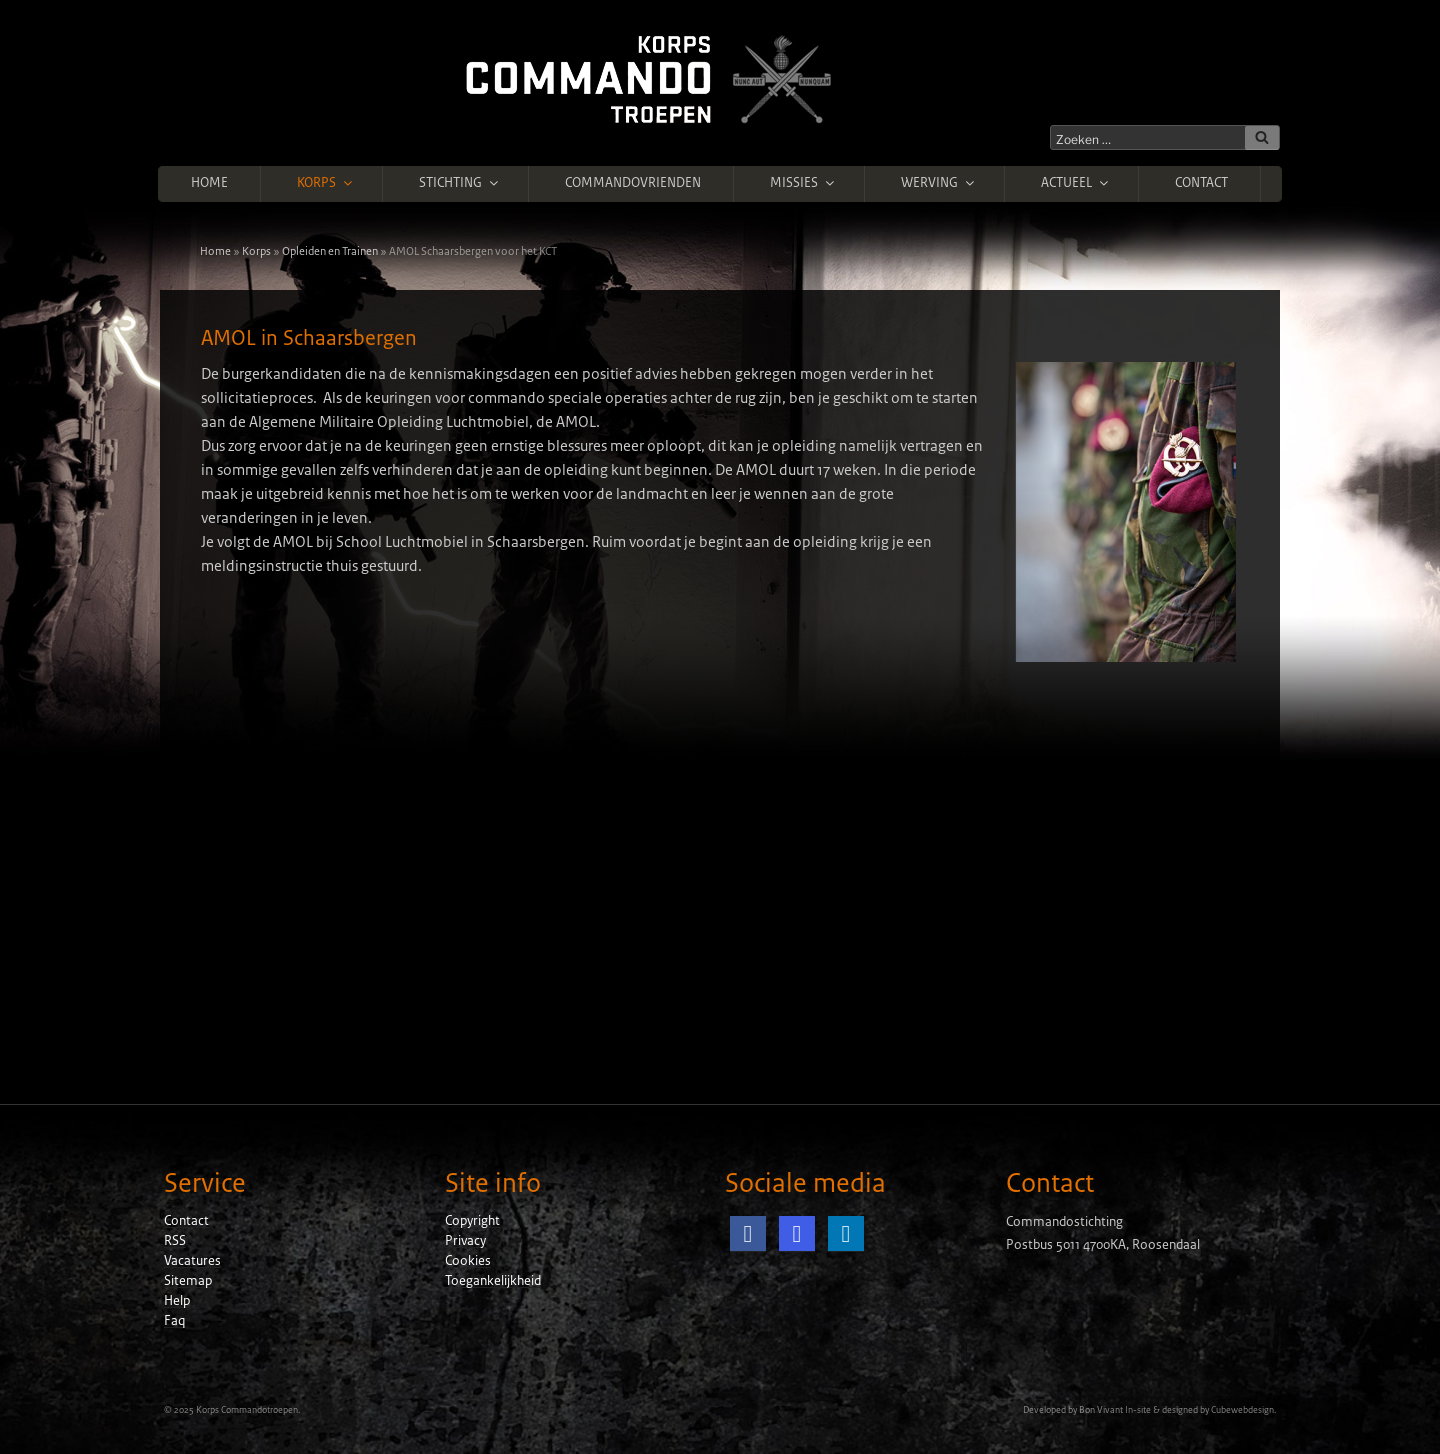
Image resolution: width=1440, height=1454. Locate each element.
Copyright (472, 1221)
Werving (939, 183)
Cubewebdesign (1242, 1410)
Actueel (1076, 183)
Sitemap (188, 1281)
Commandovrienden (633, 183)
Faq (174, 1321)
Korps (326, 183)
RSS (175, 1241)
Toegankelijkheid (493, 1281)
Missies (803, 183)
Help (177, 1301)
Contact (1201, 183)
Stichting (460, 183)
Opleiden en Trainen (330, 251)
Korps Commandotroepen (247, 1410)
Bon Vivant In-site (1115, 1410)
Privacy (465, 1241)
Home (209, 183)
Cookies (468, 1261)
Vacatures (192, 1261)
